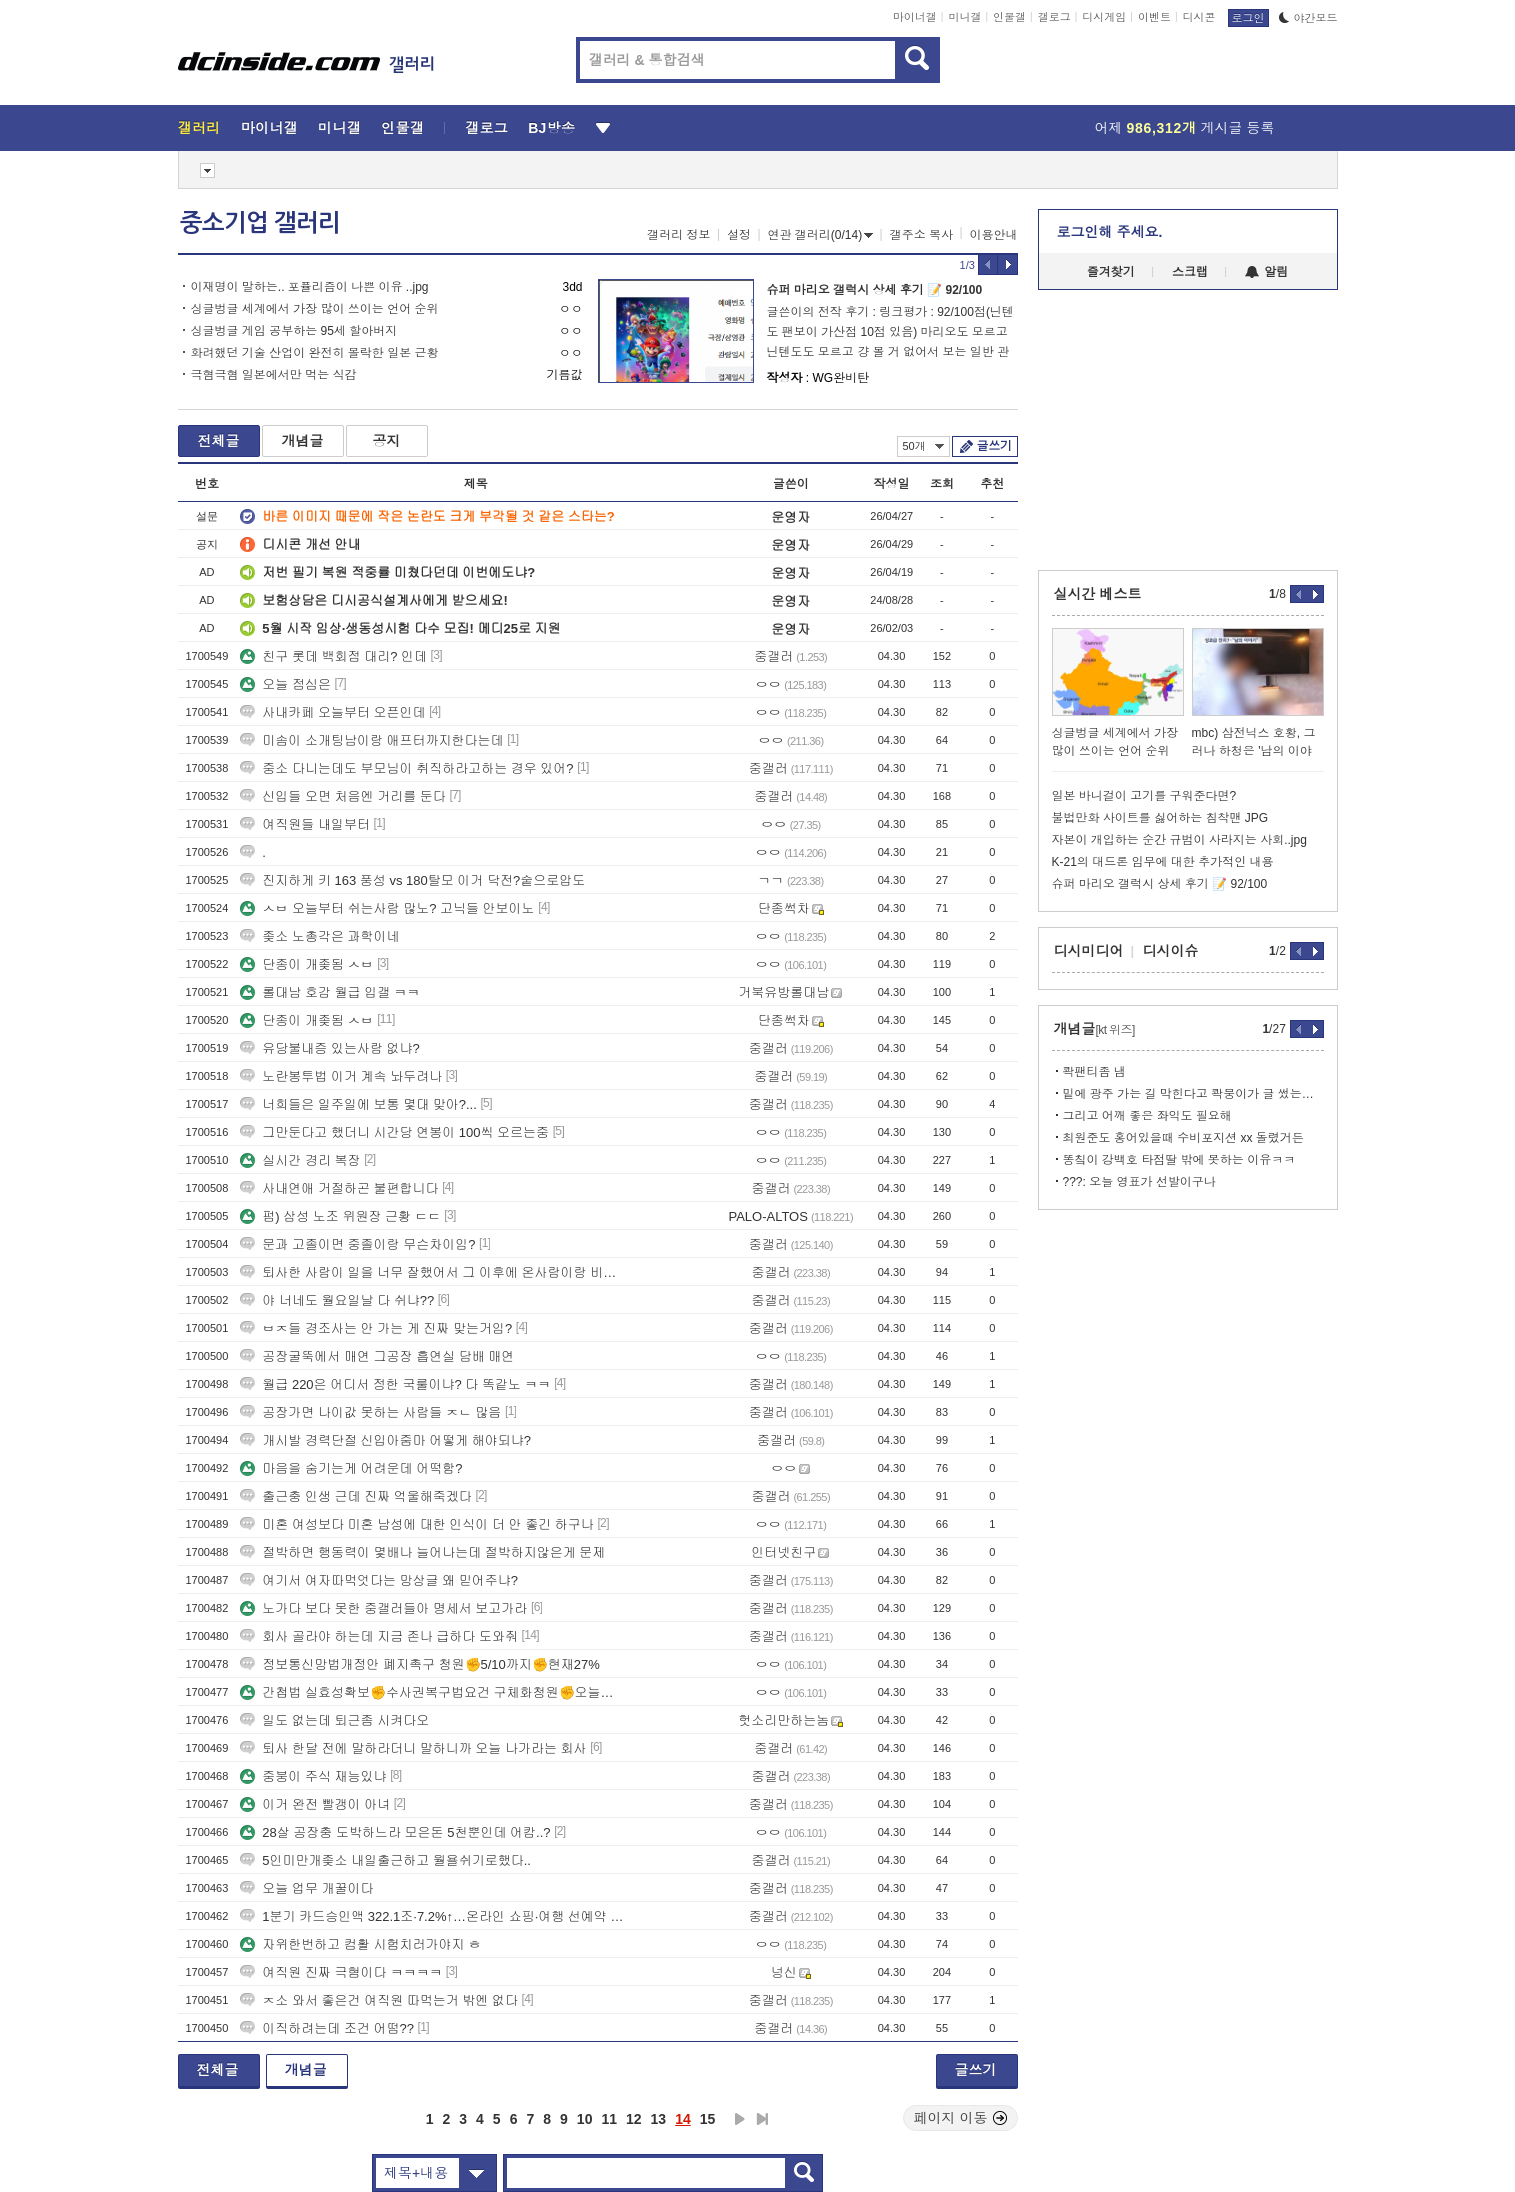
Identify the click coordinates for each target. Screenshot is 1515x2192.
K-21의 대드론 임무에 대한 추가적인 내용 (1163, 862)
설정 (739, 235)
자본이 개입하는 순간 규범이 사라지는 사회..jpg (1179, 840)
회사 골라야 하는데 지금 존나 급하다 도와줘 (379, 1636)
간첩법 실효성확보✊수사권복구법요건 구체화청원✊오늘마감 (433, 1692)
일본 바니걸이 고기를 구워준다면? (1144, 796)
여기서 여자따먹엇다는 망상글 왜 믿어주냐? (379, 1580)
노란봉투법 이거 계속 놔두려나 (341, 1076)
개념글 (303, 441)
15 (708, 2119)
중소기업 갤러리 (260, 223)
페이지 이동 (961, 2118)
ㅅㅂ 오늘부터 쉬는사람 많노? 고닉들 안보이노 (387, 908)
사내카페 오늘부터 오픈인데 (332, 712)
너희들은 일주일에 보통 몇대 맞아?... (358, 1104)
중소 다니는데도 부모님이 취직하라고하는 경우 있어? (406, 768)
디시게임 (1104, 17)
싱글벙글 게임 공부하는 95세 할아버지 (294, 331)
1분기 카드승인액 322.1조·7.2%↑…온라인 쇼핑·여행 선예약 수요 (433, 1916)
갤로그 (1054, 17)
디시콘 (1199, 17)
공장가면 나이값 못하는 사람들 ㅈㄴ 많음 (370, 1412)
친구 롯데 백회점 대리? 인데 (333, 656)
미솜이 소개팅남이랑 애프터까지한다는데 (371, 740)
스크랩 (1190, 272)
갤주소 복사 (921, 235)
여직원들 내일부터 (305, 824)
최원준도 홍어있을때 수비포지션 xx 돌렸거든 (1183, 1138)
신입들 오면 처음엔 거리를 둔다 (342, 796)
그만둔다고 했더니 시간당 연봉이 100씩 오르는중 (394, 1132)
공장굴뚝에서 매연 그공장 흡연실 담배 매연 (377, 1356)
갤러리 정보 (678, 235)
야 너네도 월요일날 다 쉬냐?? (337, 1300)
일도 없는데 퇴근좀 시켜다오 (334, 1720)
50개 (923, 446)
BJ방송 (551, 128)
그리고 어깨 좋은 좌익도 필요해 (1147, 1116)
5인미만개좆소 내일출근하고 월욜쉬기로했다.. (385, 1860)
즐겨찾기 (1111, 272)
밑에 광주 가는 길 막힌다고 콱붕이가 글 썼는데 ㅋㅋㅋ (1193, 1094)
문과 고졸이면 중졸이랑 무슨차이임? (357, 1244)
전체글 (219, 441)
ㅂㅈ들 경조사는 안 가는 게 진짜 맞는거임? (376, 1328)
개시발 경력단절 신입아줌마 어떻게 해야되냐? (385, 1440)
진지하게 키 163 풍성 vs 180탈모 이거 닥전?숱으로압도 (414, 880)
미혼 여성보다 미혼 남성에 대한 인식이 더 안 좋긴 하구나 (417, 1524)
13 (659, 2119)
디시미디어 (1089, 951)
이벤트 (1154, 17)
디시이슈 (1171, 951)
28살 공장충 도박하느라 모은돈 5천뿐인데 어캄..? (395, 1832)
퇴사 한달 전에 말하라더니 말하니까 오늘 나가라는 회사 (413, 1748)
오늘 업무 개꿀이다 (306, 1888)
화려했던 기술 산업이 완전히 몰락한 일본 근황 (315, 353)
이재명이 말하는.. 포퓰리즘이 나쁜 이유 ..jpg (310, 287)
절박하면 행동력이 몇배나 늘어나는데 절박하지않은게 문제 (422, 1552)
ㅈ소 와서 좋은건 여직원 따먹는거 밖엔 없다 (379, 2000)
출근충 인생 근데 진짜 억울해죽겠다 (355, 1496)
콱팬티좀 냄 (1094, 1072)
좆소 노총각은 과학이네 (319, 936)
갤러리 (199, 128)
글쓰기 (994, 446)
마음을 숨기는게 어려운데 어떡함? (351, 1468)
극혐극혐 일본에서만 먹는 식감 (274, 375)
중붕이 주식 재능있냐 (313, 1776)
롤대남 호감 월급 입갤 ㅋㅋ (329, 992)
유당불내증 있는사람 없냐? (329, 1048)
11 (609, 2119)
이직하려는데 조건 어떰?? (327, 2028)
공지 (387, 441)
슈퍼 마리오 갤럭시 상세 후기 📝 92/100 (875, 290)
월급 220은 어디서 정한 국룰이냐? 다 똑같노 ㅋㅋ (395, 1384)
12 (634, 2119)
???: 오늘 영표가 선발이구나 (1139, 1182)
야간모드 (1308, 18)
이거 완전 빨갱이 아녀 (315, 1804)
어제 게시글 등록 (1185, 128)
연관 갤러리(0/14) (821, 235)
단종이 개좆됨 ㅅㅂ (306, 964)
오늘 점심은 (285, 684)
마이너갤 (915, 17)
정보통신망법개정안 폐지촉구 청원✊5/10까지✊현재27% (420, 1664)
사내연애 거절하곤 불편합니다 (339, 1188)
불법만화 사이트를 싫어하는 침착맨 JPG (1160, 818)
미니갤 (964, 17)
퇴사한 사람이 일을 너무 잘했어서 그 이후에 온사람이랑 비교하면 (433, 1272)
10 (585, 2119)
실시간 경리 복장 (300, 1160)
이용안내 (994, 235)
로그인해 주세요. (1110, 232)
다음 (740, 2119)
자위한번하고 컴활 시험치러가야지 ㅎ (360, 1944)
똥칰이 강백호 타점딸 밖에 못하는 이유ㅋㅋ (1179, 1160)
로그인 (1248, 18)
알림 (1266, 272)
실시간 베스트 (1098, 594)
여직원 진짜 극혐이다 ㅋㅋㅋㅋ (341, 1972)
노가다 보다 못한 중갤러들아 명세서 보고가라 (383, 1608)
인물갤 (1009, 17)
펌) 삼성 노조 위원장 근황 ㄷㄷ (340, 1216)
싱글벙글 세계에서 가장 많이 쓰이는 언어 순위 (315, 309)
